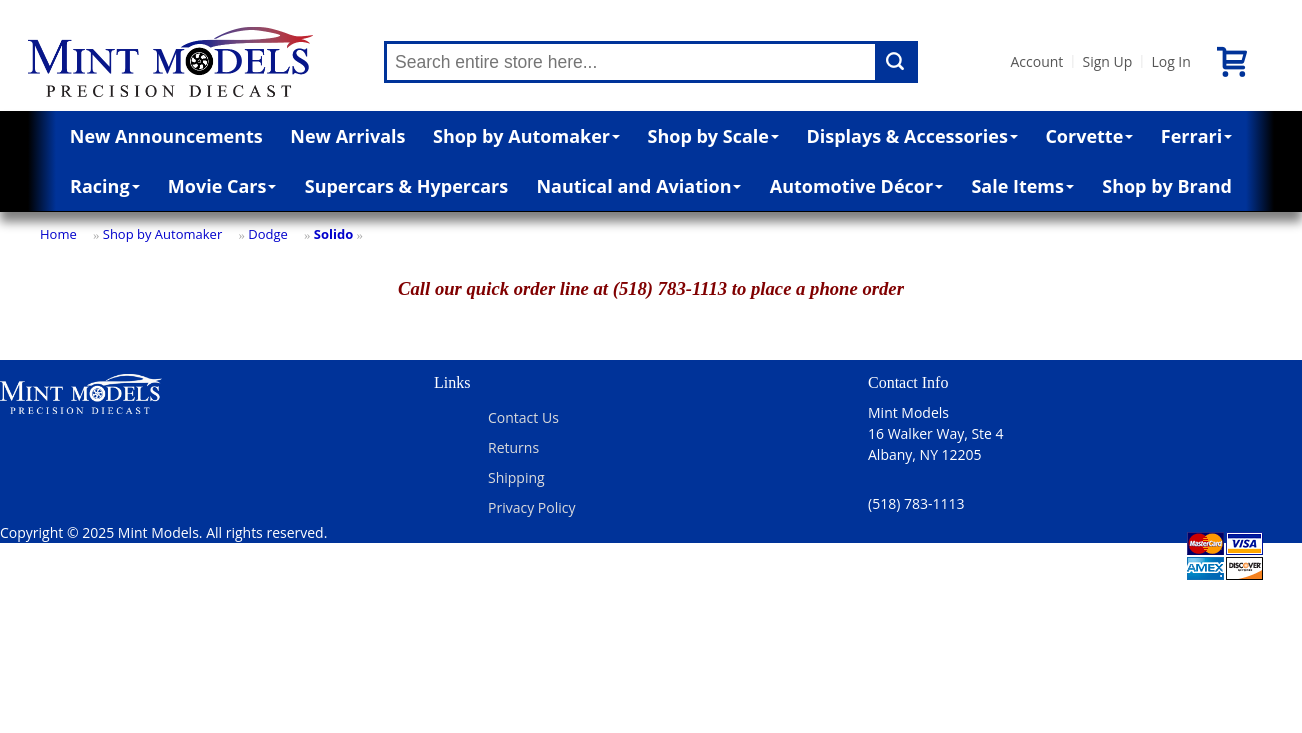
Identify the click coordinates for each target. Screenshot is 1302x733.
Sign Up (1107, 61)
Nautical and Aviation (638, 186)
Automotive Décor (856, 186)
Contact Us (523, 417)
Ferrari (1196, 136)
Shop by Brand (1167, 186)
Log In (1170, 61)
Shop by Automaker (526, 136)
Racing (105, 186)
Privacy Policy (531, 507)
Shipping (516, 477)
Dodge (268, 234)
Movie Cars (222, 186)
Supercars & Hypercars (407, 186)
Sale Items (1022, 186)
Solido (333, 234)
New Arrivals (347, 136)
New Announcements (166, 136)
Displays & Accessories (911, 136)
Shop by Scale (713, 136)
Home (58, 234)
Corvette (1089, 136)
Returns (513, 447)
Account (1036, 61)
